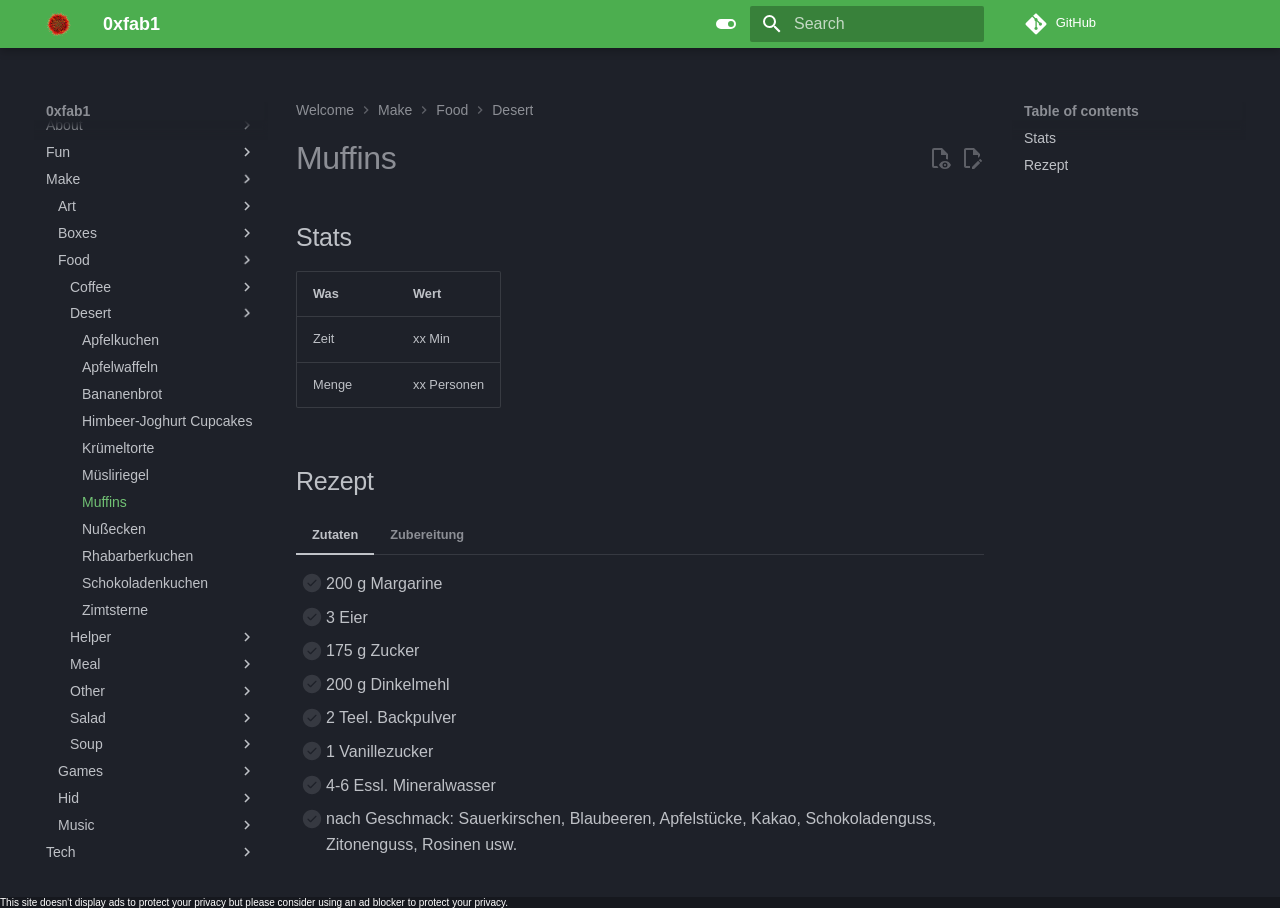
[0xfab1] (58, 24)
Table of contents (1081, 111)
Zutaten (335, 534)
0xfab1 (68, 111)
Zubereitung (427, 534)
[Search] (867, 24)
